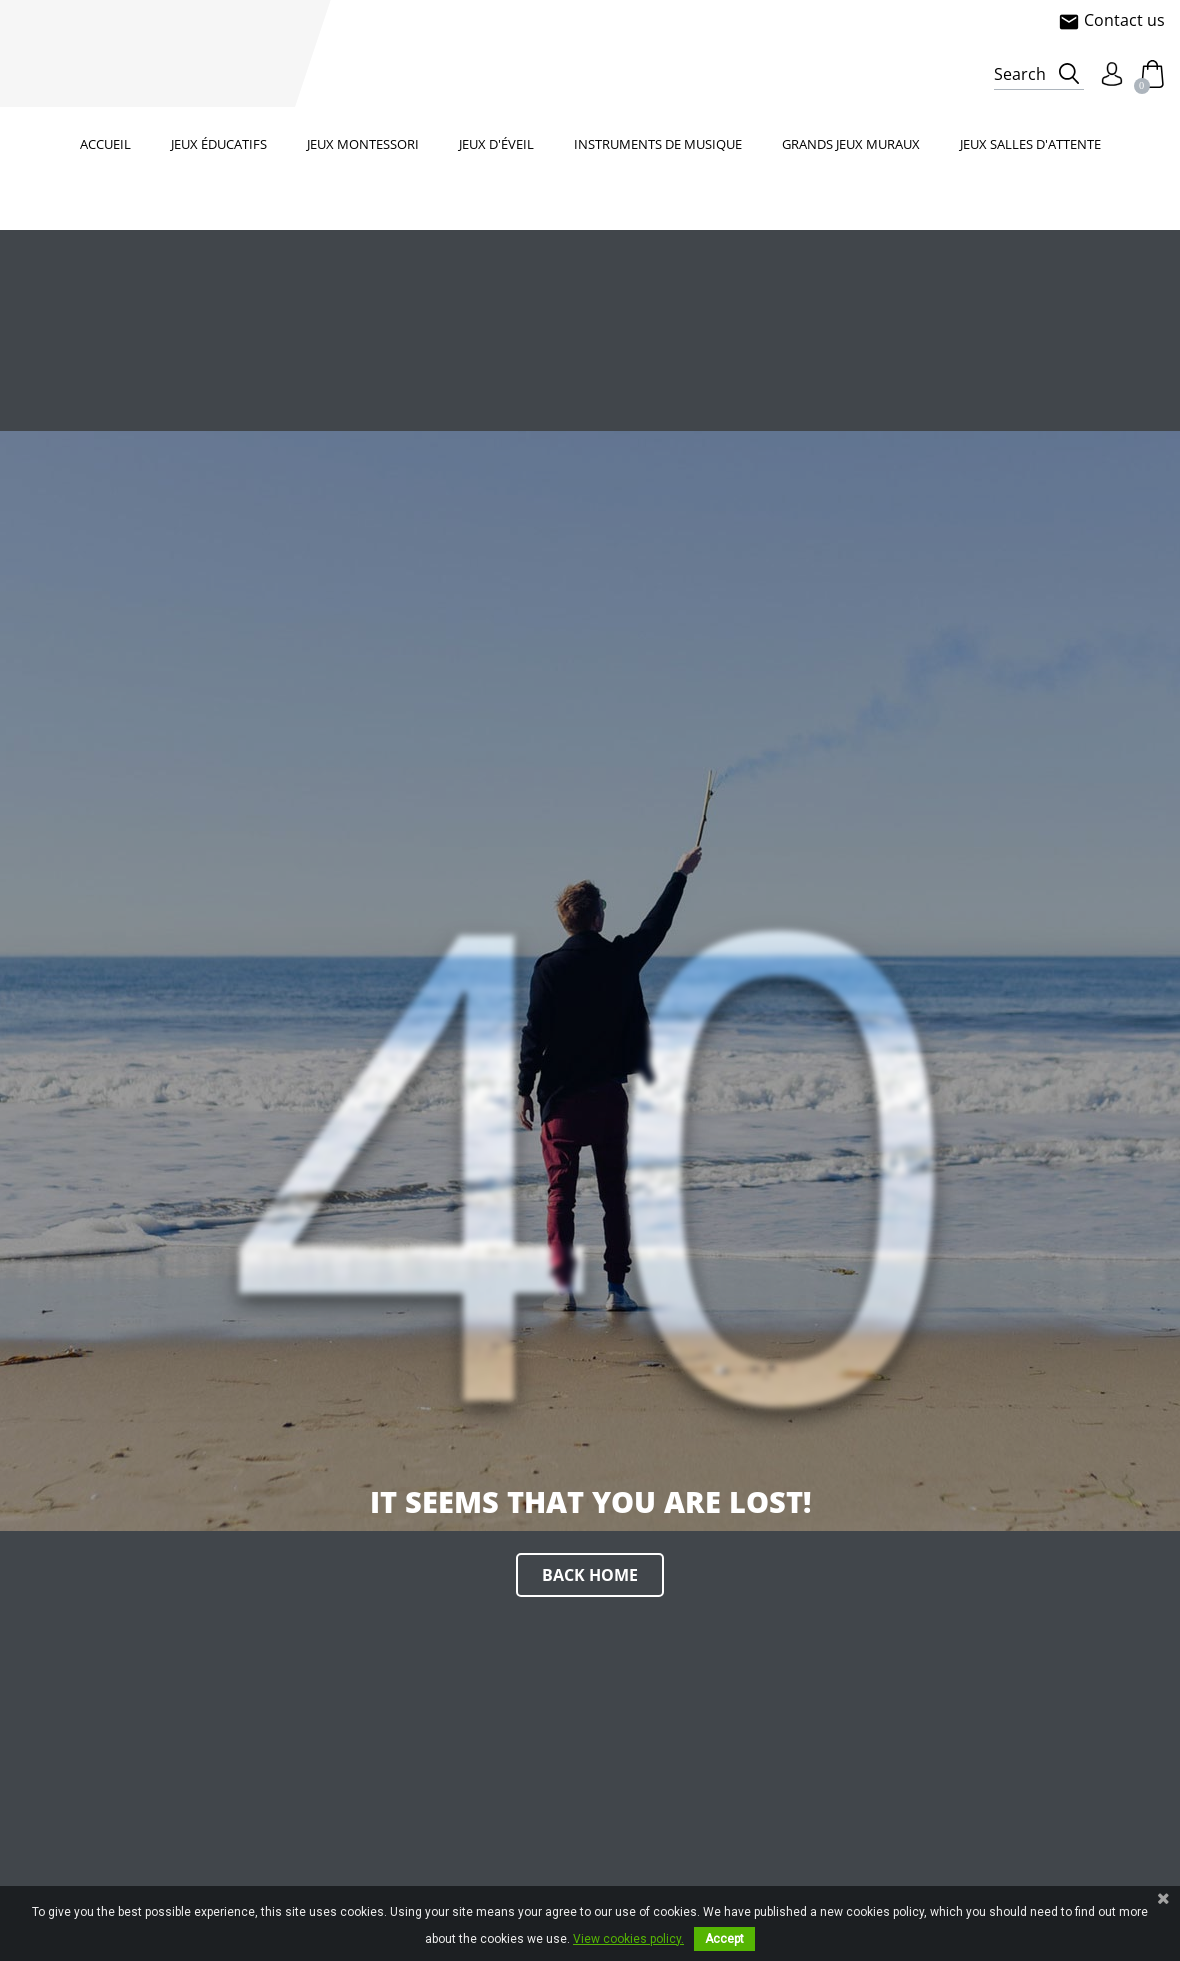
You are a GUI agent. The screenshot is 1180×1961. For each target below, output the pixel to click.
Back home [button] (590, 1575)
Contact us (1111, 20)
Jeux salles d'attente (1030, 144)
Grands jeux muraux (851, 144)
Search (1020, 74)
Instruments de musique (658, 144)
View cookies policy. (628, 1939)
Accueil (105, 144)
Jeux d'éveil (496, 144)
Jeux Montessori (363, 144)
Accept (724, 1939)
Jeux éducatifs (219, 144)
